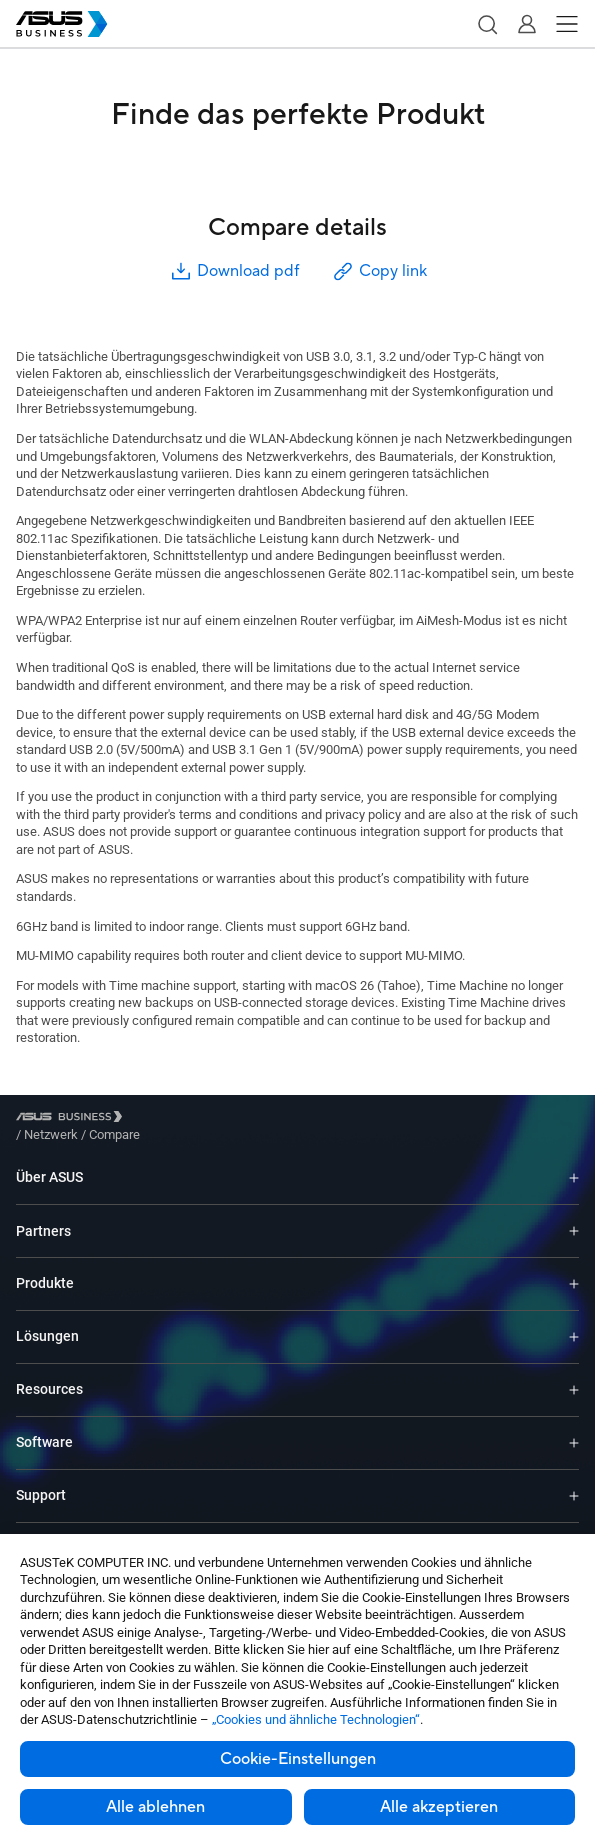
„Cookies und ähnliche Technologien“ (316, 1719)
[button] (487, 24)
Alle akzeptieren (439, 1807)
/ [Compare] (223, 1119)
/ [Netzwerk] (161, 1119)
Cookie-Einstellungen (298, 1759)
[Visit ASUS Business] (73, 1119)
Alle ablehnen (155, 1807)
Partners (43, 1216)
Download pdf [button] (234, 271)
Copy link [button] (379, 271)
